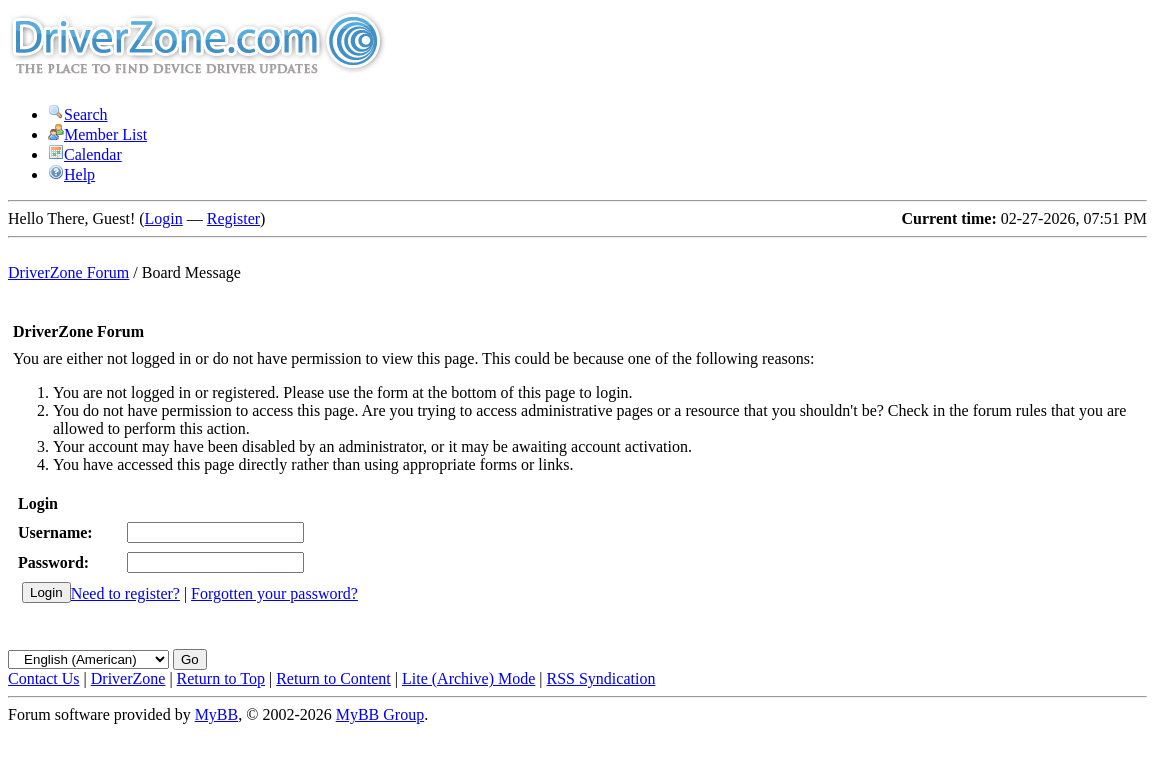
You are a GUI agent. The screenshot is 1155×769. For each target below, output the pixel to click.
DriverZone (128, 678)
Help (71, 174)
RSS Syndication (601, 678)
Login (164, 218)
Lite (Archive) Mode (468, 678)
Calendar (85, 154)
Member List (97, 134)
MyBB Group (380, 714)
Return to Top (221, 678)
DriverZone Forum (68, 272)
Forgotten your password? (274, 593)
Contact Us (44, 678)
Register (233, 218)
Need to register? (125, 593)
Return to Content (333, 678)
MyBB (217, 714)
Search (78, 114)
